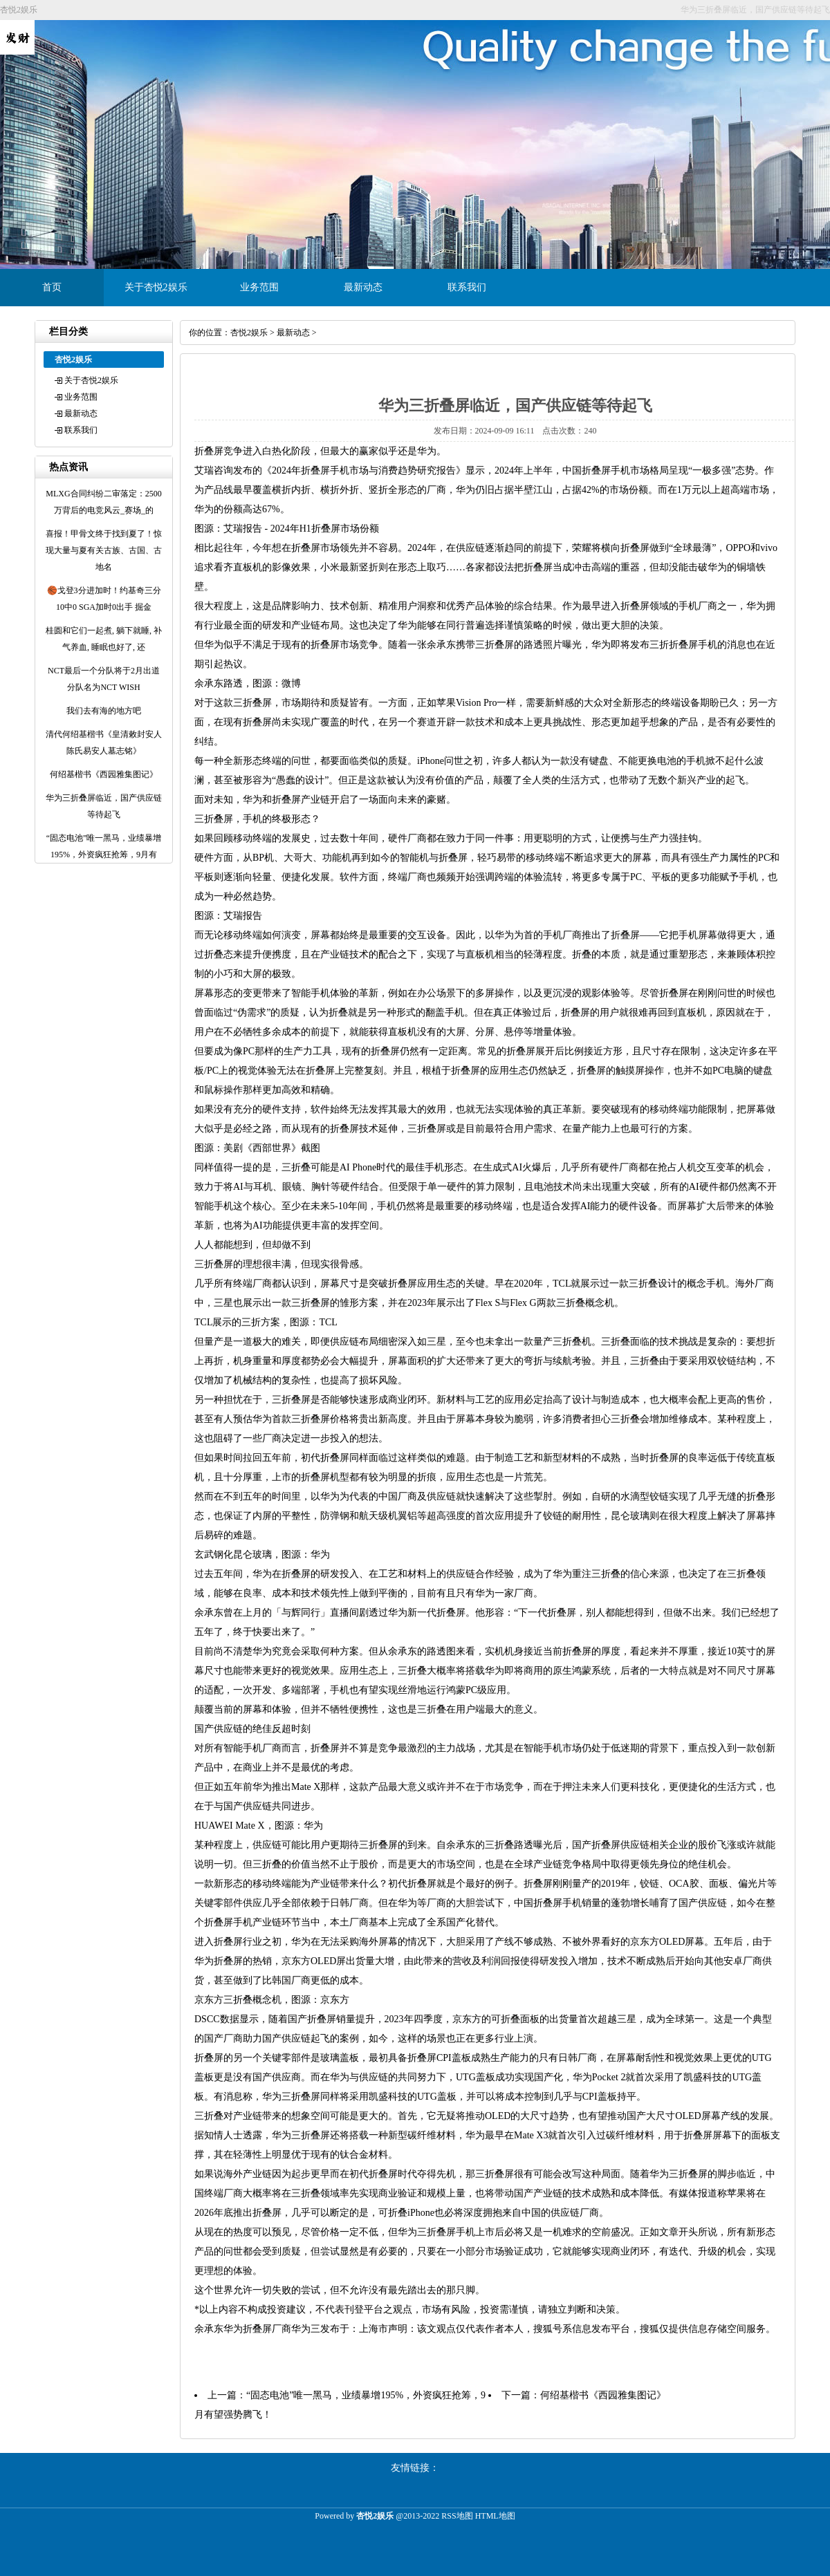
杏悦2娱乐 (249, 332)
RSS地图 (456, 2516)
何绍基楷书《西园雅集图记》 (603, 2395)
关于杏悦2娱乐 (155, 287)
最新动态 (363, 287)
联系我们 (467, 287)
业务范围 (259, 287)
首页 (52, 287)
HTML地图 (495, 2516)
